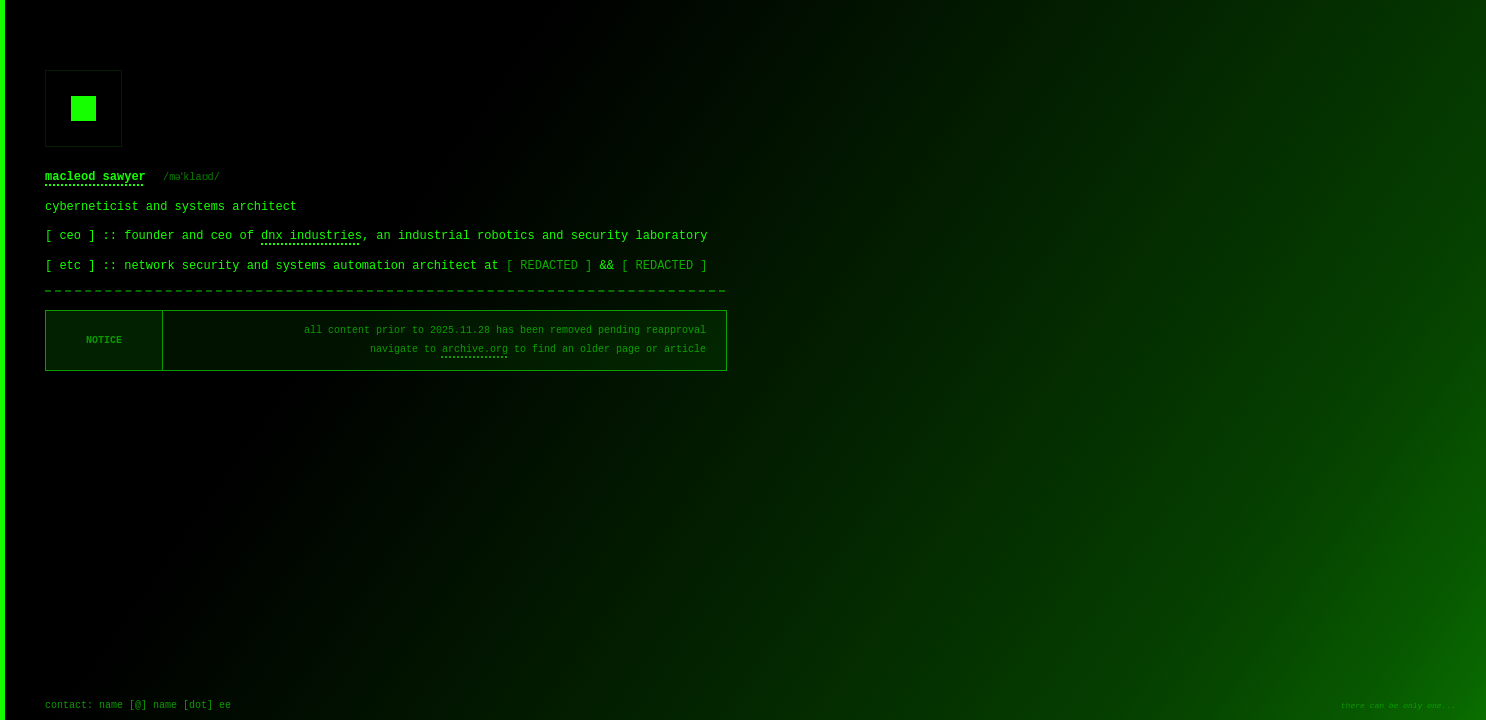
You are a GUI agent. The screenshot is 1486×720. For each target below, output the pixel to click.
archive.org (475, 349)
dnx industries (311, 236)
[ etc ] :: (84, 266)
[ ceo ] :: (84, 236)
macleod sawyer (95, 177)
